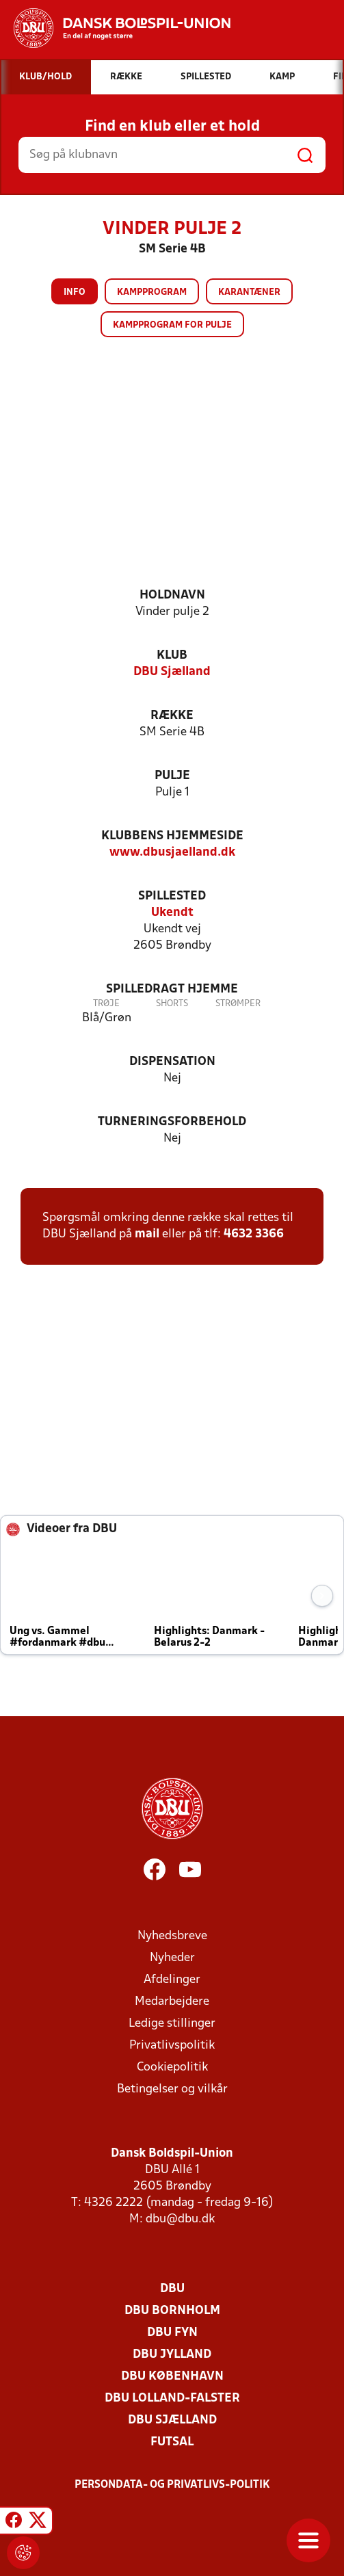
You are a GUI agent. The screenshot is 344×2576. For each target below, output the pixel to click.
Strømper (238, 1003)
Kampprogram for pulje (172, 325)
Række (172, 716)
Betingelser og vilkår (172, 2089)
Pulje (172, 776)
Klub (172, 655)
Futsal (172, 2442)
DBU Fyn (172, 2333)
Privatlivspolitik (172, 2045)
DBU (172, 2289)
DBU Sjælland (172, 672)
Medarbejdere (172, 2002)
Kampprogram (152, 292)
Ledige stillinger (172, 2023)
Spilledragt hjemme (172, 989)
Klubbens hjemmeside (172, 836)
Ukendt (172, 913)
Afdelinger (172, 1980)
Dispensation (172, 1062)
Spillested (172, 896)
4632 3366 (254, 1234)
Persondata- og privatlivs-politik (172, 2485)
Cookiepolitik (172, 2067)
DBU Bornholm (172, 2311)
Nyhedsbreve (172, 1936)
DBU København (172, 2376)
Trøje (106, 1003)
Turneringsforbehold (172, 1122)
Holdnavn (172, 595)
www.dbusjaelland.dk (172, 852)
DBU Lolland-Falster (172, 2398)
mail (147, 1234)
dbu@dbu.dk (180, 2219)
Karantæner (249, 292)
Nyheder (172, 1958)
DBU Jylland (172, 2355)
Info (74, 292)
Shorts (172, 1003)
